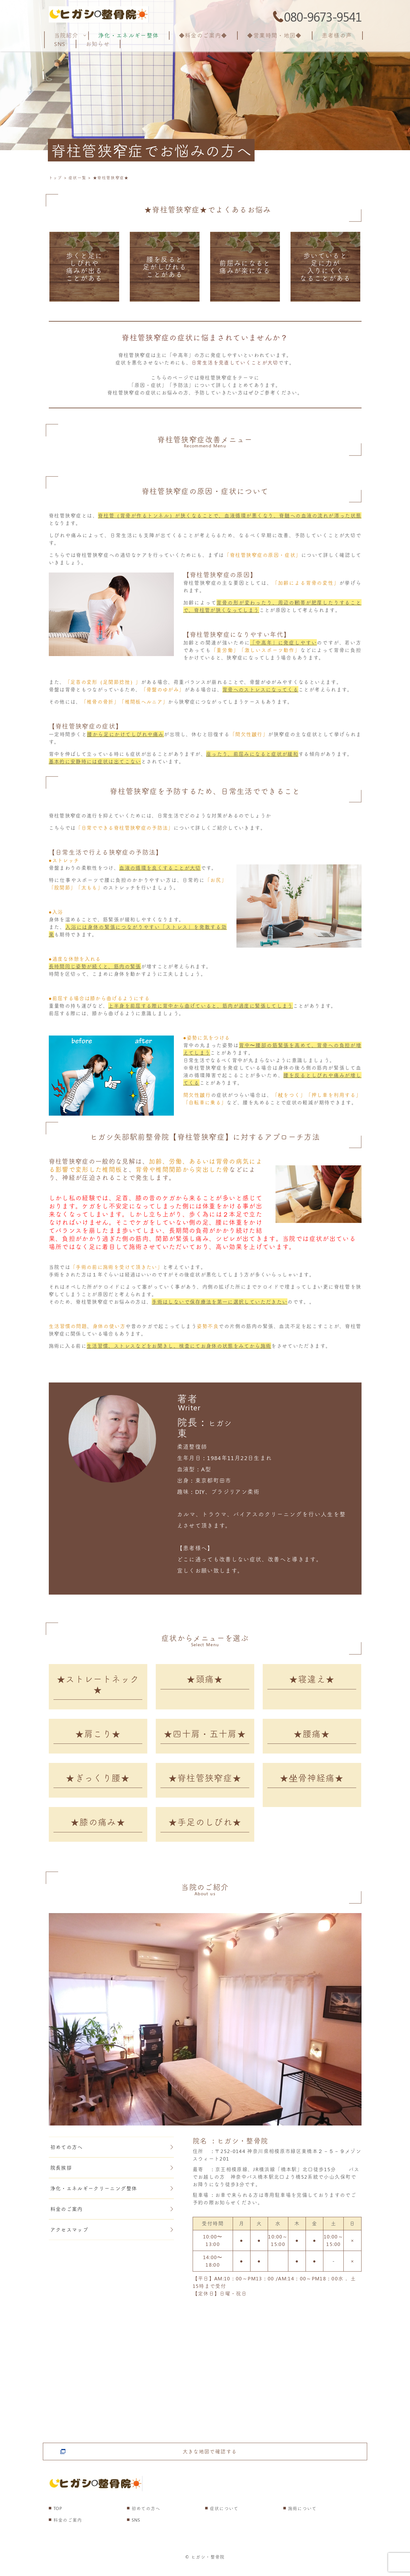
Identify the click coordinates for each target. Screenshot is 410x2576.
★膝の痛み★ (97, 1831)
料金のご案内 (111, 2219)
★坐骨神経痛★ (312, 1784)
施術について (302, 2519)
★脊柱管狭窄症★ (205, 1784)
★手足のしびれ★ (205, 1831)
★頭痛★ (204, 1680)
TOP (58, 2519)
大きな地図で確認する (210, 2457)
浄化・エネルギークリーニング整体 (111, 2198)
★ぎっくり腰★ (98, 1784)
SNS (136, 2530)
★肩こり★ (98, 1737)
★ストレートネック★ (98, 1685)
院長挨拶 (111, 2178)
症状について (224, 2519)
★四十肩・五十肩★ (205, 1737)
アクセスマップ (111, 2240)
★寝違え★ (312, 1680)
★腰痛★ (311, 1737)
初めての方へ (111, 2157)
